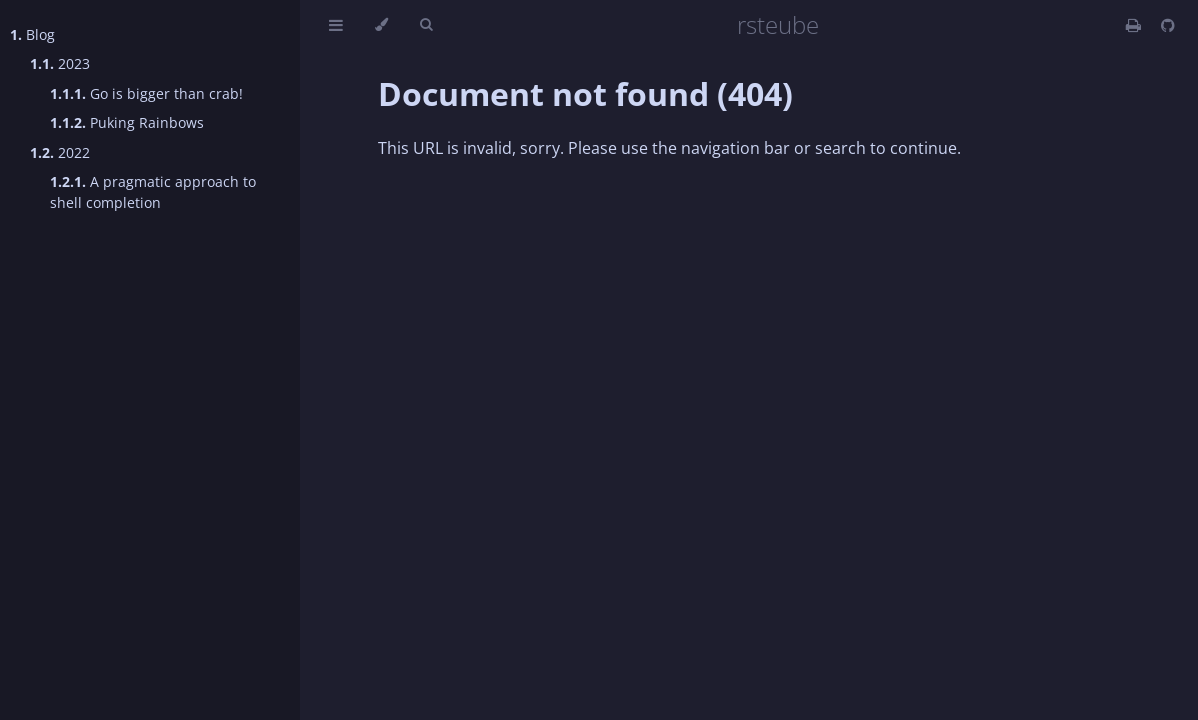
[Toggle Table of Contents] (336, 25)
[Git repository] (1168, 25)
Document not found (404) (585, 93)
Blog (32, 34)
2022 (60, 152)
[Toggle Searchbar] (426, 25)
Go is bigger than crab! (146, 93)
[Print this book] (1135, 25)
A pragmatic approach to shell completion (153, 192)
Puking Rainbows (127, 122)
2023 (60, 63)
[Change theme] (381, 25)
